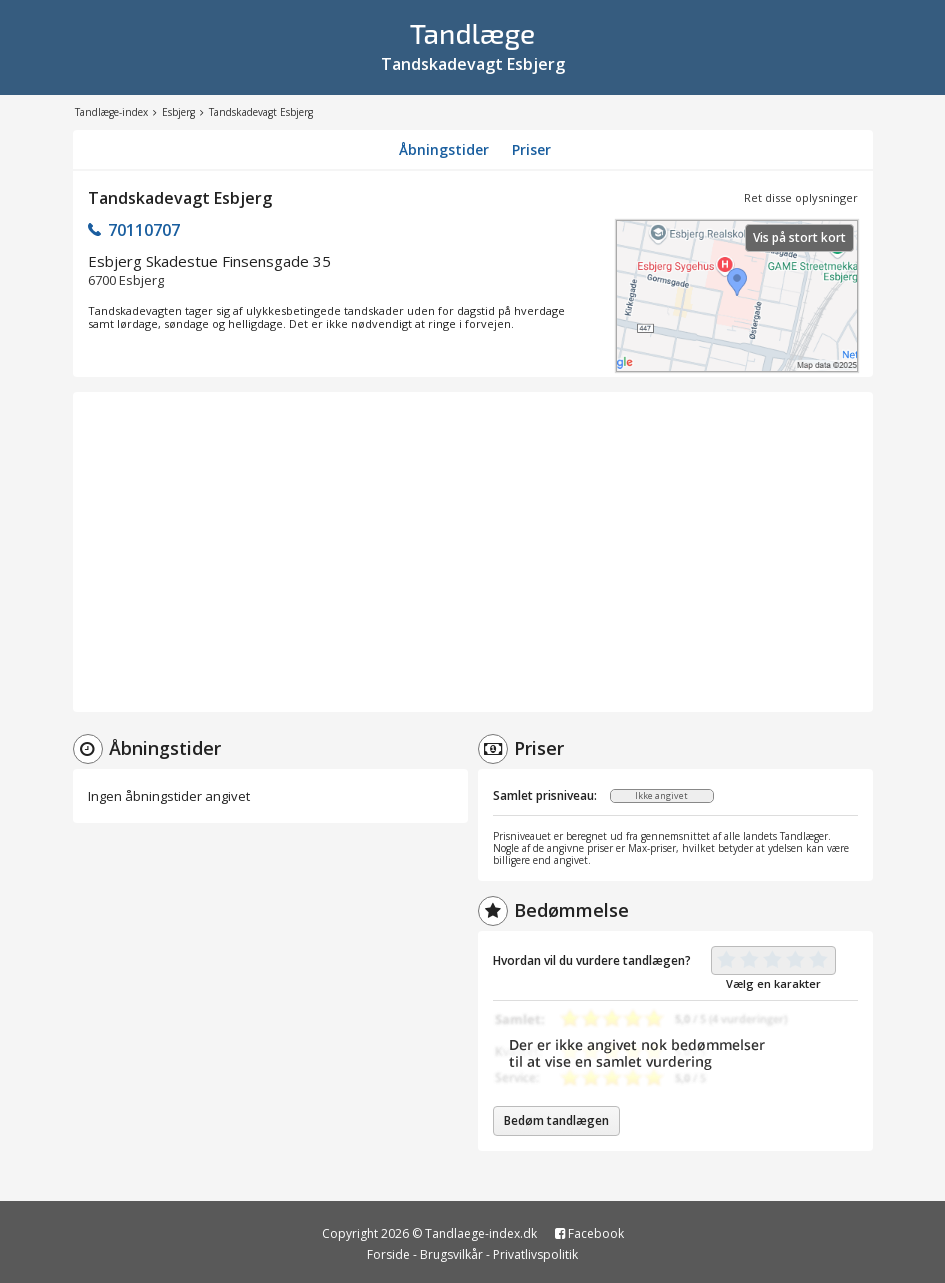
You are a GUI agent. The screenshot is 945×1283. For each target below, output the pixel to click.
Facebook (589, 1233)
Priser (531, 149)
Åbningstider (444, 149)
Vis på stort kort (799, 237)
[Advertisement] (473, 552)
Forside (388, 1254)
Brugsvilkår (451, 1254)
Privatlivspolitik (535, 1254)
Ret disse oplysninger (801, 197)
